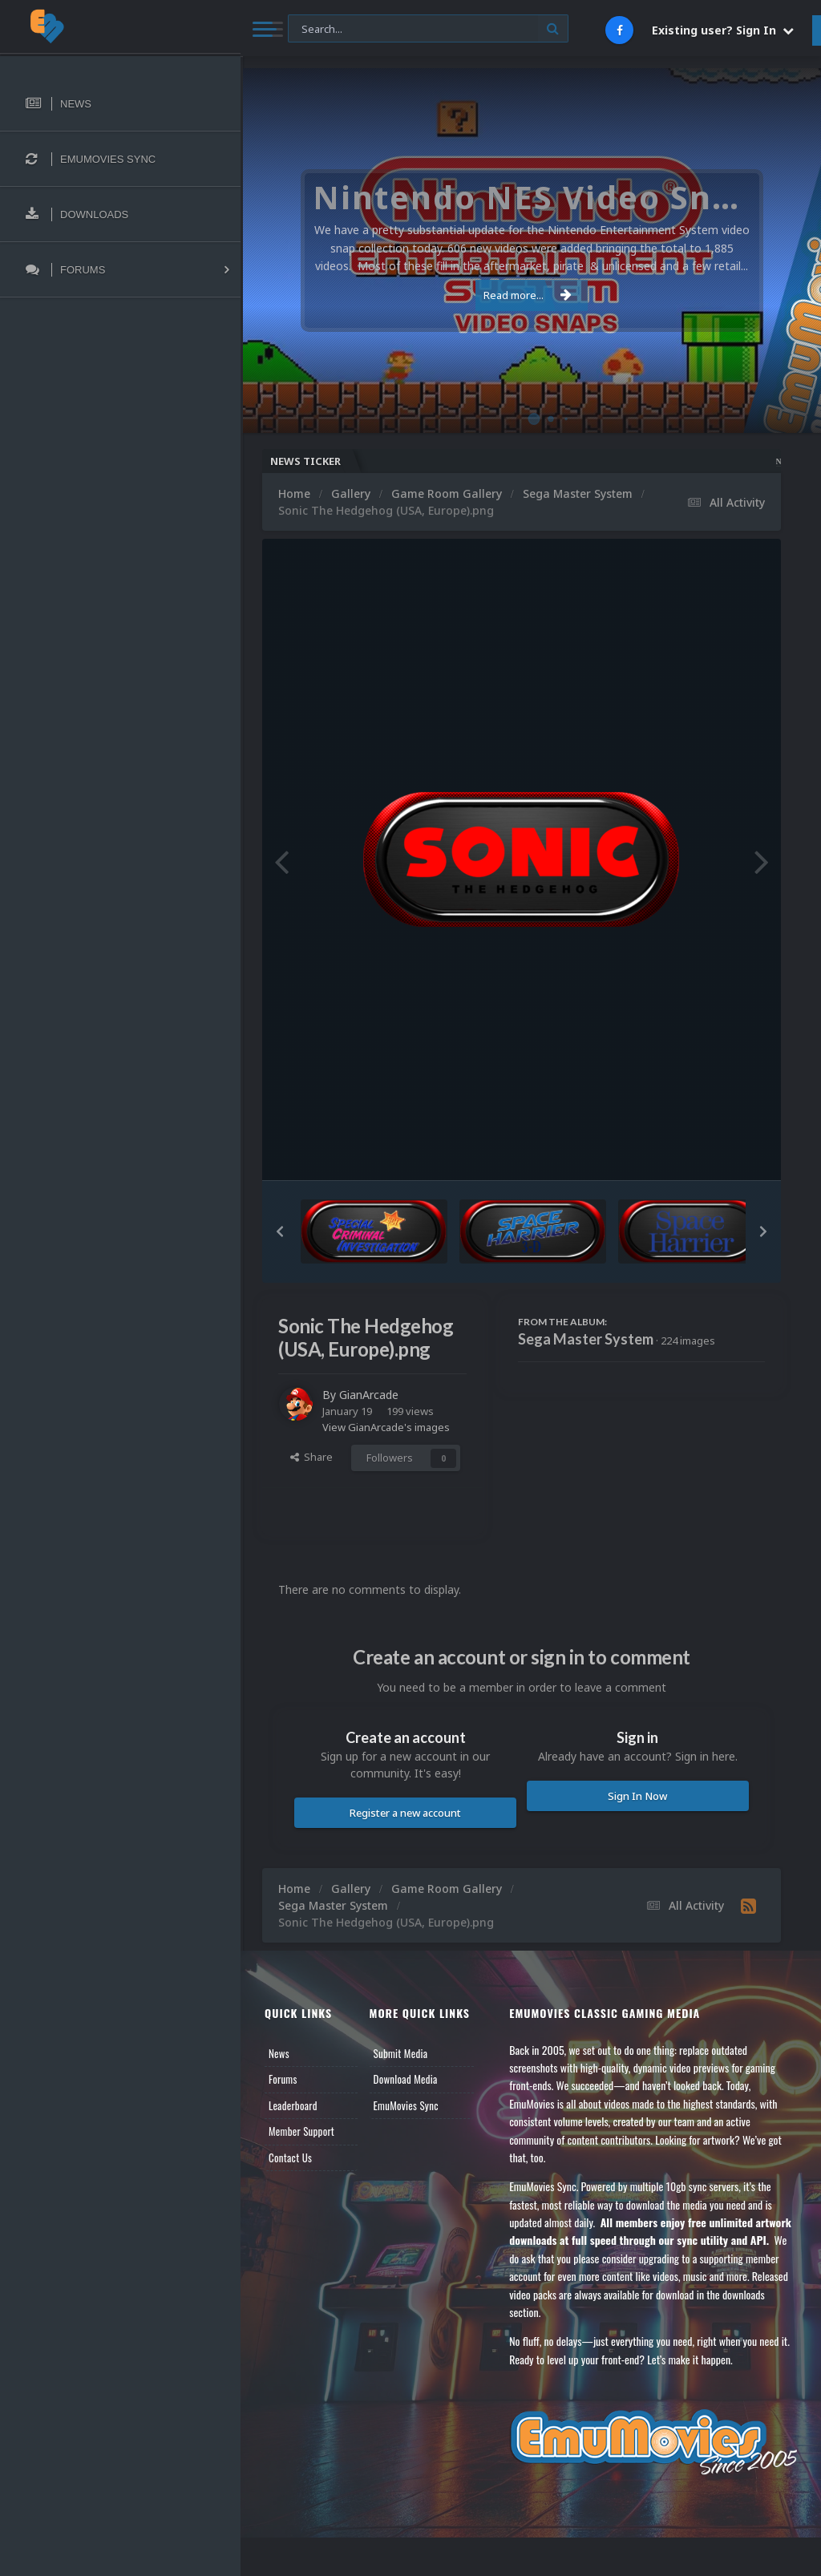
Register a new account (405, 1813)
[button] (279, 1231)
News (279, 2053)
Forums (283, 2079)
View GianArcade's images (386, 1427)
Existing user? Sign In (723, 30)
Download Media (406, 2079)
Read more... (527, 295)
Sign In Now (637, 1796)
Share (311, 1457)
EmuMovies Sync (406, 2105)
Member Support (301, 2131)
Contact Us (290, 2157)
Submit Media (401, 2053)
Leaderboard (293, 2105)
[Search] (428, 29)
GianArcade (368, 1394)
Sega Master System (585, 1339)
